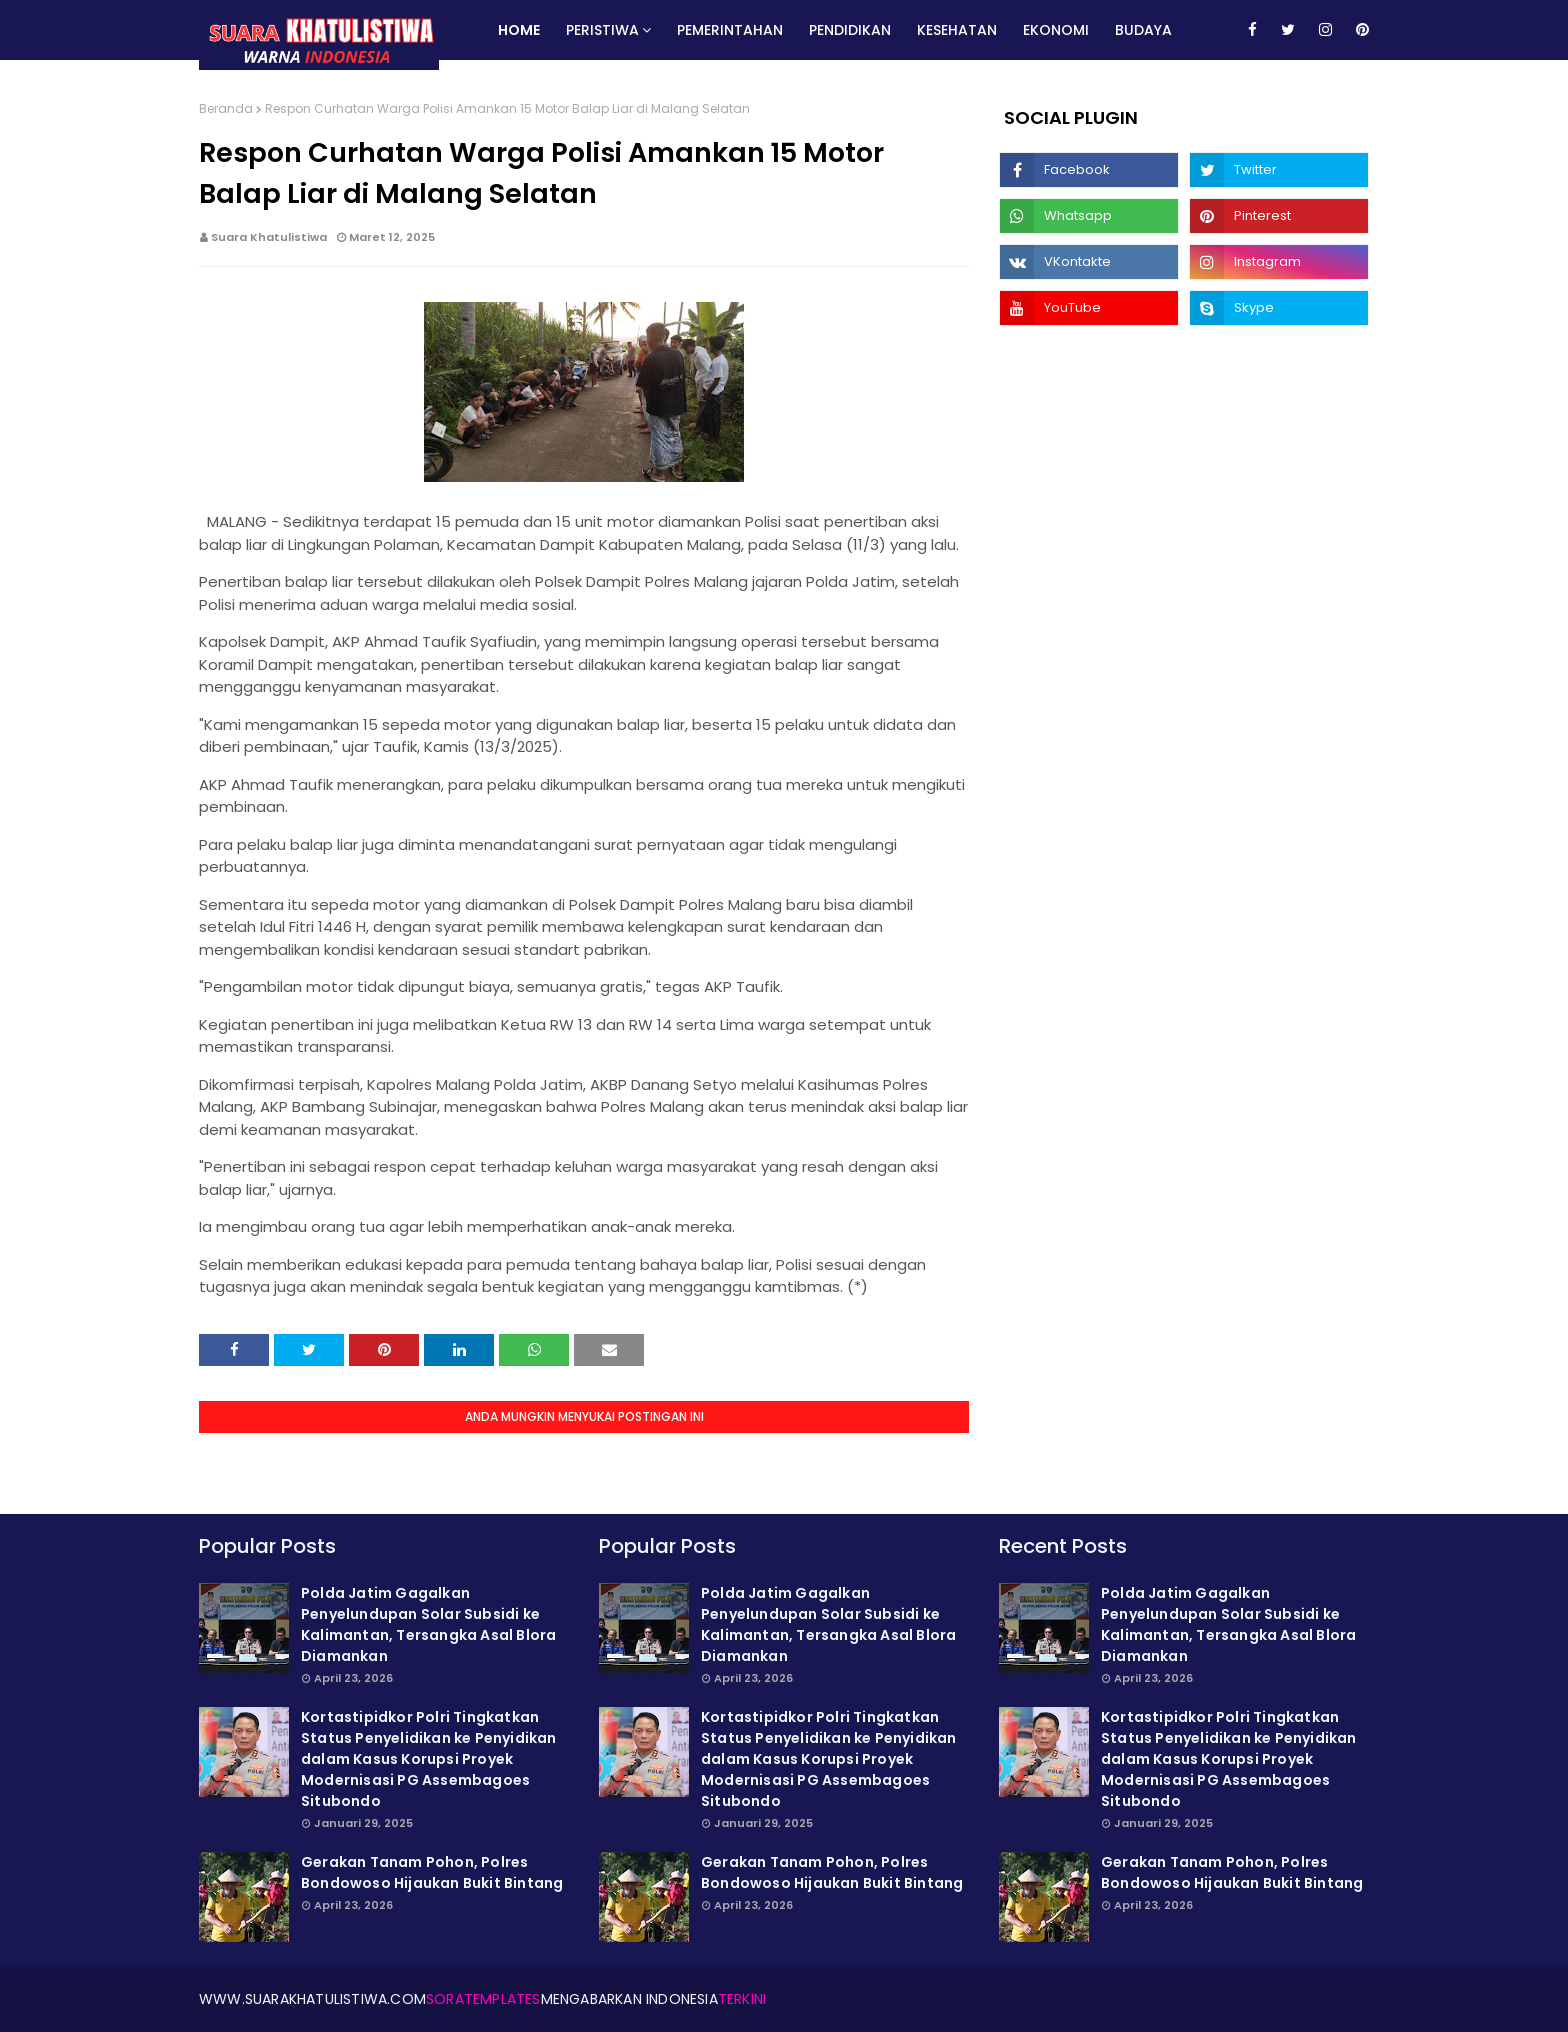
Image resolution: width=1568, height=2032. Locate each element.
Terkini (742, 1999)
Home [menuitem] (519, 30)
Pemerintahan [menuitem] (730, 30)
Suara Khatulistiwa (269, 237)
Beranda (226, 108)
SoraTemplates (483, 1999)
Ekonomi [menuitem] (1056, 30)
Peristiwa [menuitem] (602, 30)
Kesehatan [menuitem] (957, 30)
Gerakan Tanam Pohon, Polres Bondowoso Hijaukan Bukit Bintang (432, 1872)
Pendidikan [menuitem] (850, 30)
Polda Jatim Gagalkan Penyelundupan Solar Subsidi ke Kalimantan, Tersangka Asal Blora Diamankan (428, 1624)
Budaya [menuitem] (1143, 30)
